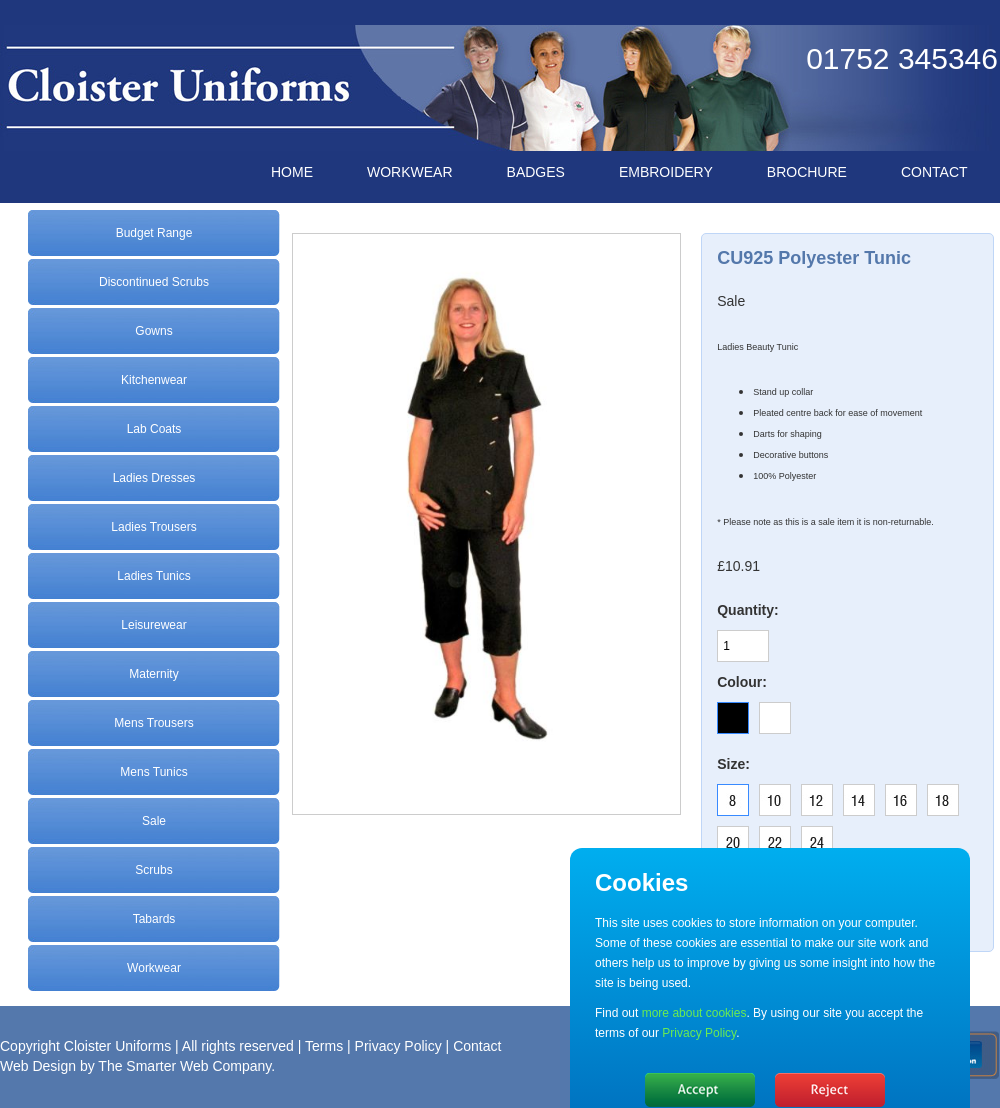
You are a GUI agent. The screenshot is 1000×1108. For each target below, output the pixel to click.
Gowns (153, 331)
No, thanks (830, 1090)
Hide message (700, 1090)
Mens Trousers (153, 723)
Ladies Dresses (154, 478)
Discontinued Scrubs (154, 282)
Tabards (154, 919)
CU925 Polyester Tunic (814, 258)
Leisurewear (153, 625)
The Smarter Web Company (184, 1066)
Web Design (38, 1066)
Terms (324, 1046)
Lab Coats (154, 429)
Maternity (153, 674)
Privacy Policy (398, 1046)
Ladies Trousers (153, 527)
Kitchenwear (154, 380)
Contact (477, 1046)
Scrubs (153, 870)
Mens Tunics (153, 772)
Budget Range (154, 233)
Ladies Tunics (153, 576)
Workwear (154, 968)
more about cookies (694, 1013)
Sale (154, 821)
